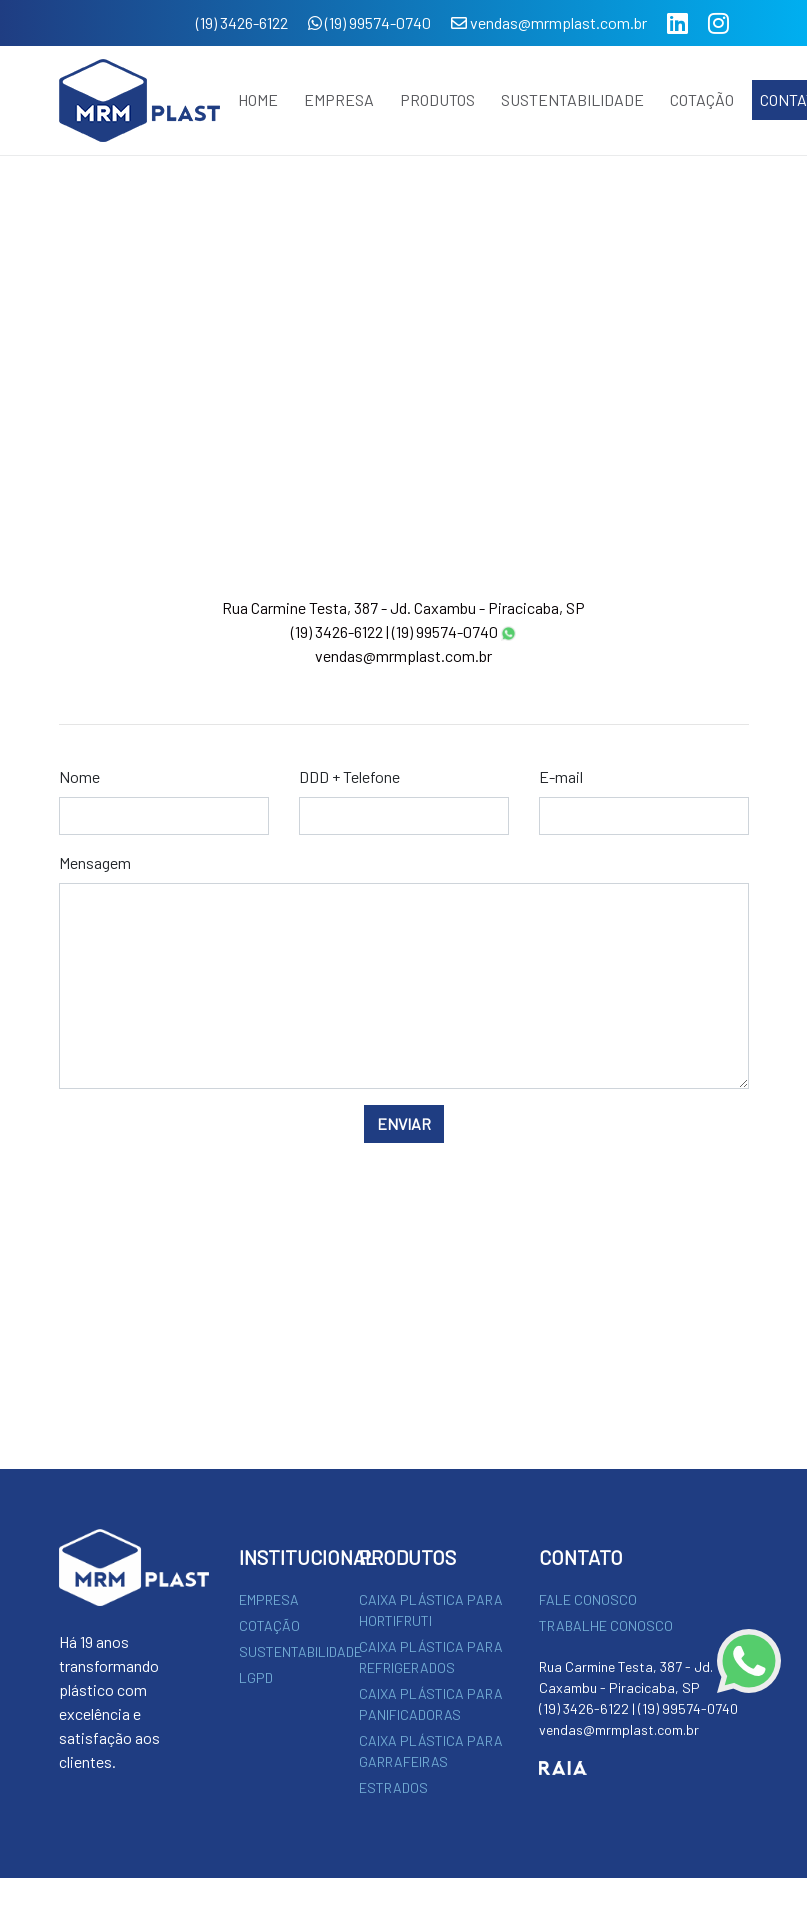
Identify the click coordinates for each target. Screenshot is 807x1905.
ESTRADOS (393, 1787)
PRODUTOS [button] (437, 99)
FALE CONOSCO (588, 1599)
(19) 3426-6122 (242, 22)
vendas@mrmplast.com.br (549, 22)
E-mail (561, 776)
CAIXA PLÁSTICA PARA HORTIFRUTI (431, 1610)
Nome (79, 776)
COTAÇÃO (702, 99)
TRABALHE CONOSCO (606, 1625)
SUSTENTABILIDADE (572, 99)
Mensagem (95, 862)
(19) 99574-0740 (369, 22)
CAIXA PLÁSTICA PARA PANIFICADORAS (431, 1704)
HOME (258, 99)
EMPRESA (339, 99)
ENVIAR (404, 1123)
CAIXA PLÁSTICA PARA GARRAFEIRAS (431, 1751)
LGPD (256, 1677)
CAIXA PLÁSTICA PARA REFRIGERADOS (431, 1657)
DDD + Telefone (349, 776)
